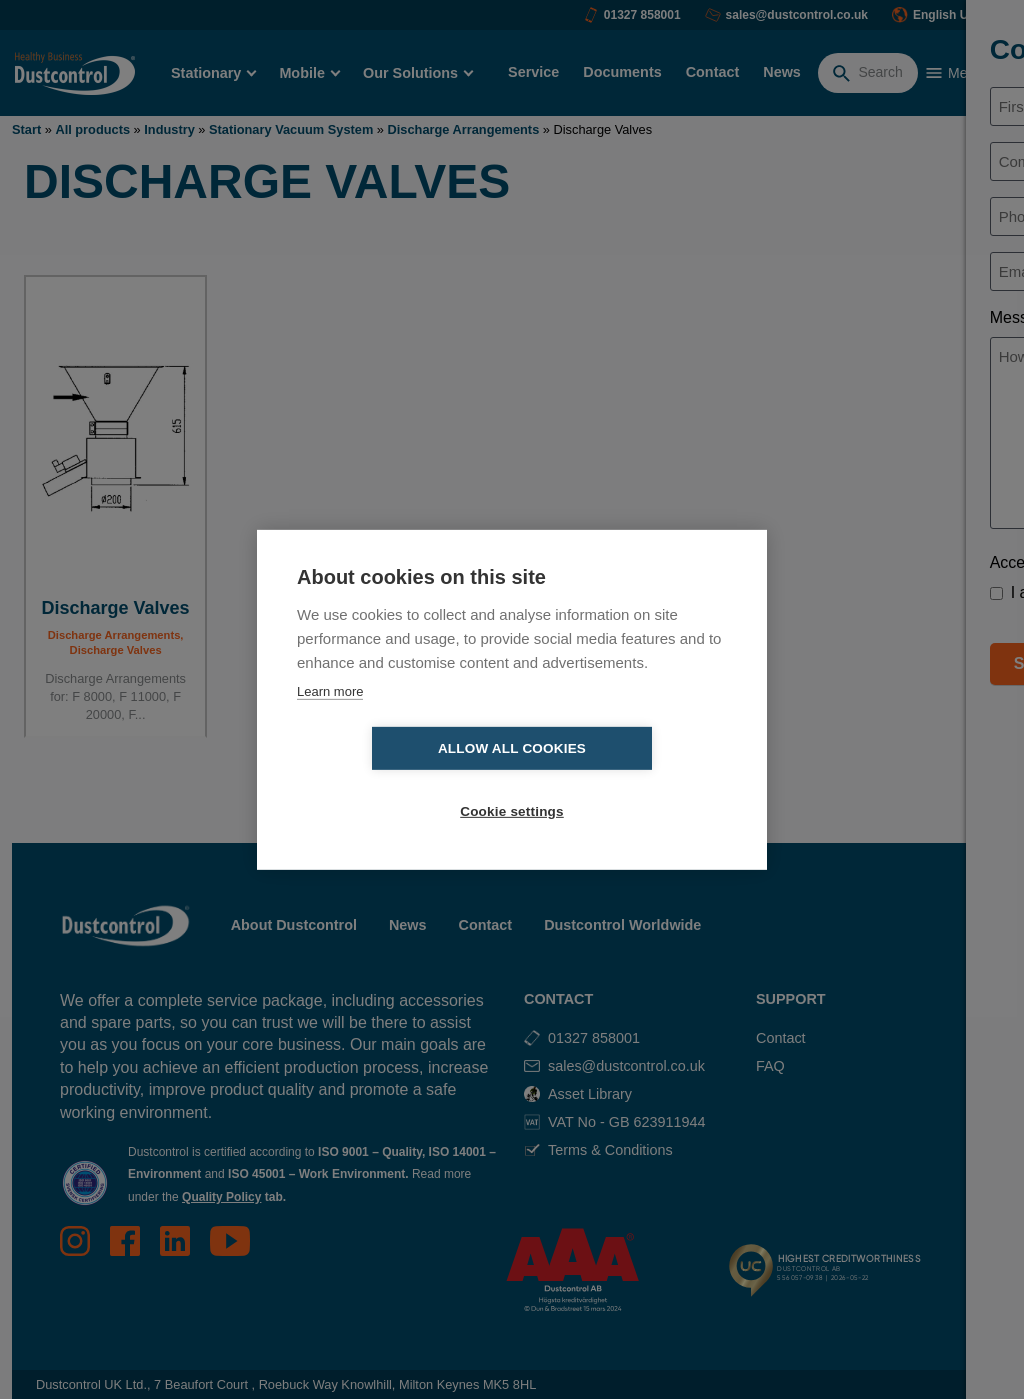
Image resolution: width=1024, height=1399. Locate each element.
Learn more (330, 722)
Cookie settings (627, 780)
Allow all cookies (397, 780)
